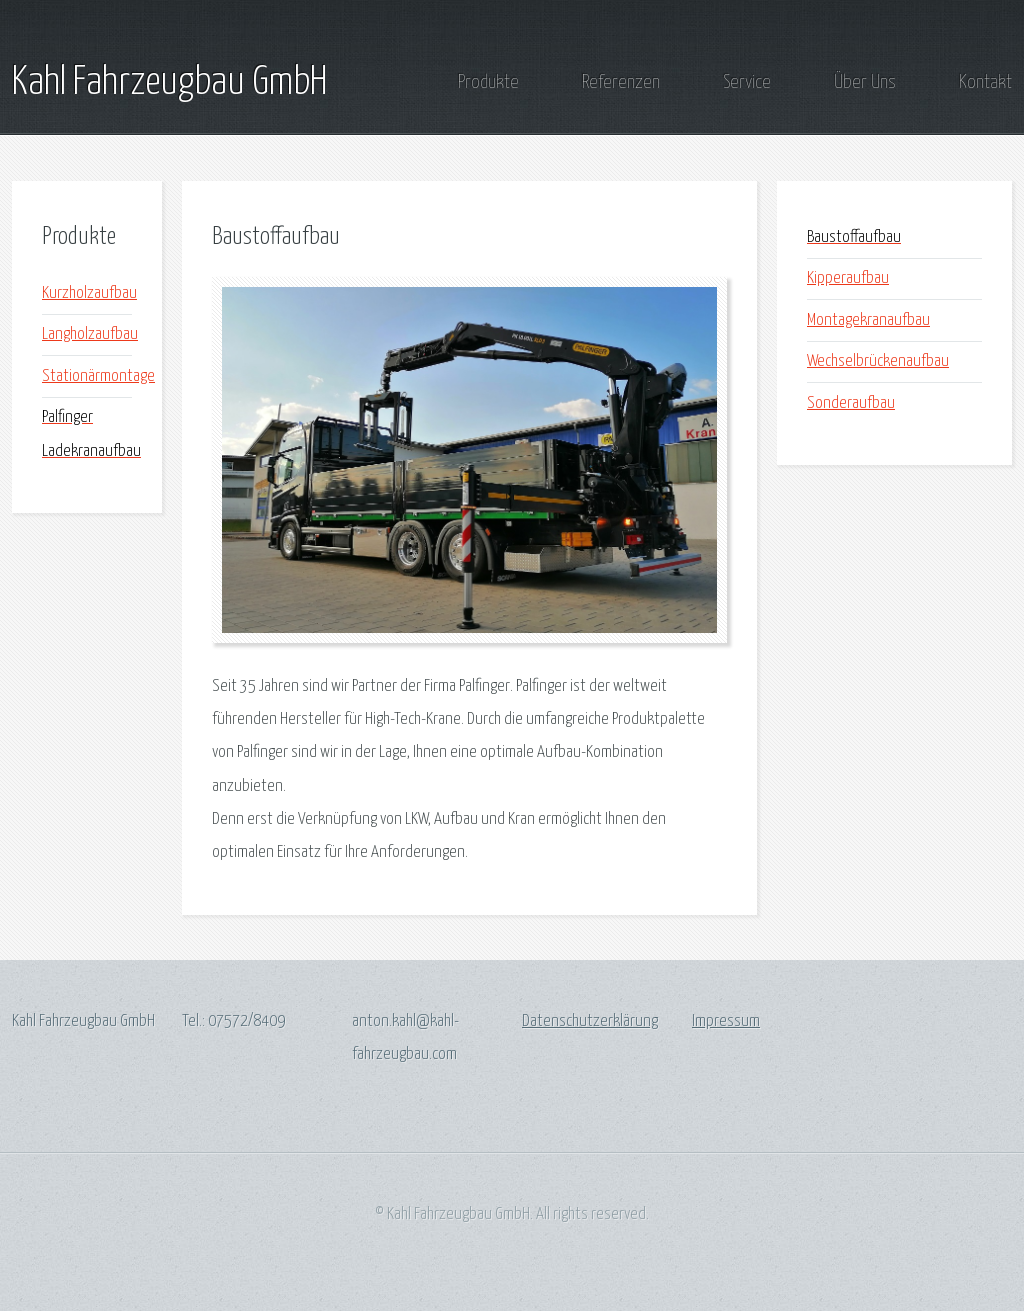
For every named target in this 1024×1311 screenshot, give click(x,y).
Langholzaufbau (90, 334)
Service (747, 82)
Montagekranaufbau (868, 320)
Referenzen (621, 82)
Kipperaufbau (848, 278)
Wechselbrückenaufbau (878, 361)
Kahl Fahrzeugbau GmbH (169, 83)
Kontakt (985, 82)
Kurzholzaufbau (89, 293)
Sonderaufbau (851, 403)
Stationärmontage (98, 376)
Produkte (488, 82)
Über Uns (865, 82)
